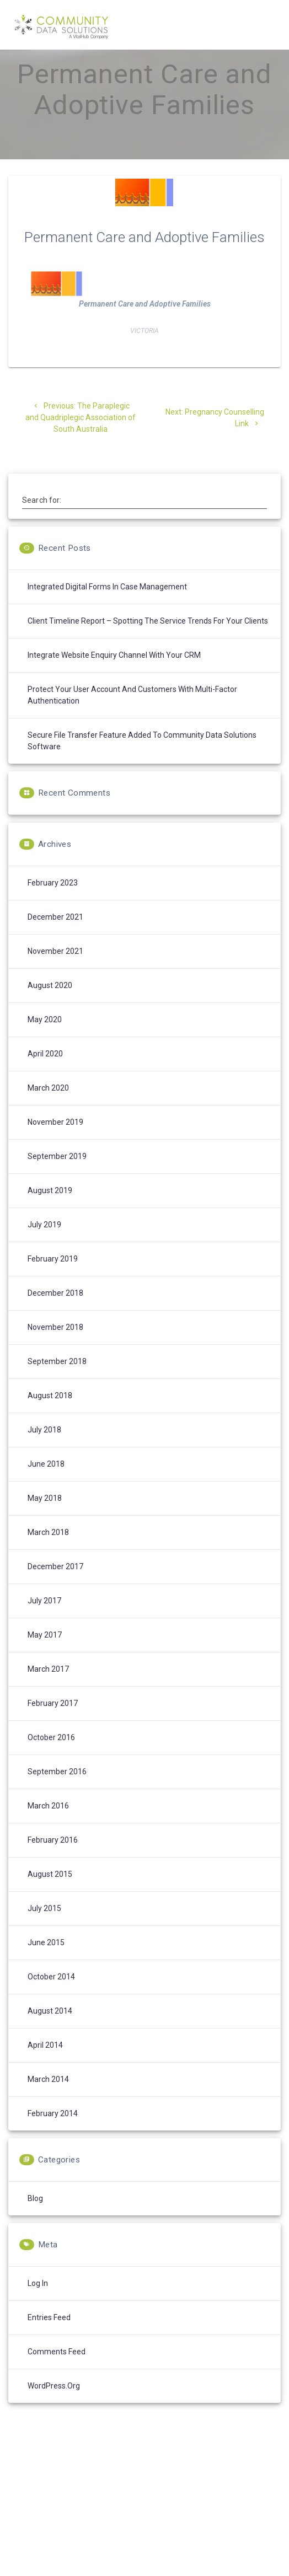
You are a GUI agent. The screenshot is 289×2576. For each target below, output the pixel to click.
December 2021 (55, 936)
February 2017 (53, 1722)
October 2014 (51, 1996)
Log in (38, 2302)
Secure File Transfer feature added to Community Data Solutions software (142, 760)
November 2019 (55, 1141)
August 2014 (50, 2030)
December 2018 (55, 1312)
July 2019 (44, 1243)
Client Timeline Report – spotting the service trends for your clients (148, 640)
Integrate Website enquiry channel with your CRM (114, 674)
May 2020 (45, 1038)
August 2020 (50, 1004)
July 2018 (44, 1449)
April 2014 (45, 2064)
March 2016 (48, 1825)
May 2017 (45, 1654)
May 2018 (45, 1517)
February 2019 (53, 1278)
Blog (35, 2217)
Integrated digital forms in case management (107, 606)
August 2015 (50, 1893)
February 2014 (53, 2132)
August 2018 (50, 1414)
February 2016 (53, 1859)
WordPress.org (54, 2405)
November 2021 (55, 970)
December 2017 (55, 1585)
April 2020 (45, 1073)
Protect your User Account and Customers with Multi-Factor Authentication (132, 714)
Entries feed (49, 2336)
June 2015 (46, 1961)
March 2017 (48, 1688)
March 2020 (48, 1107)
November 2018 (55, 1346)
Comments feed (56, 2370)
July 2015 (44, 1927)
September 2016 (57, 1790)
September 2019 (57, 1175)
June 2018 (46, 1483)
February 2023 (53, 902)
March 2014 (48, 2098)
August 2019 (50, 1209)
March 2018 (48, 1551)
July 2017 (44, 1620)
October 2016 (51, 1756)
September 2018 (57, 1380)
